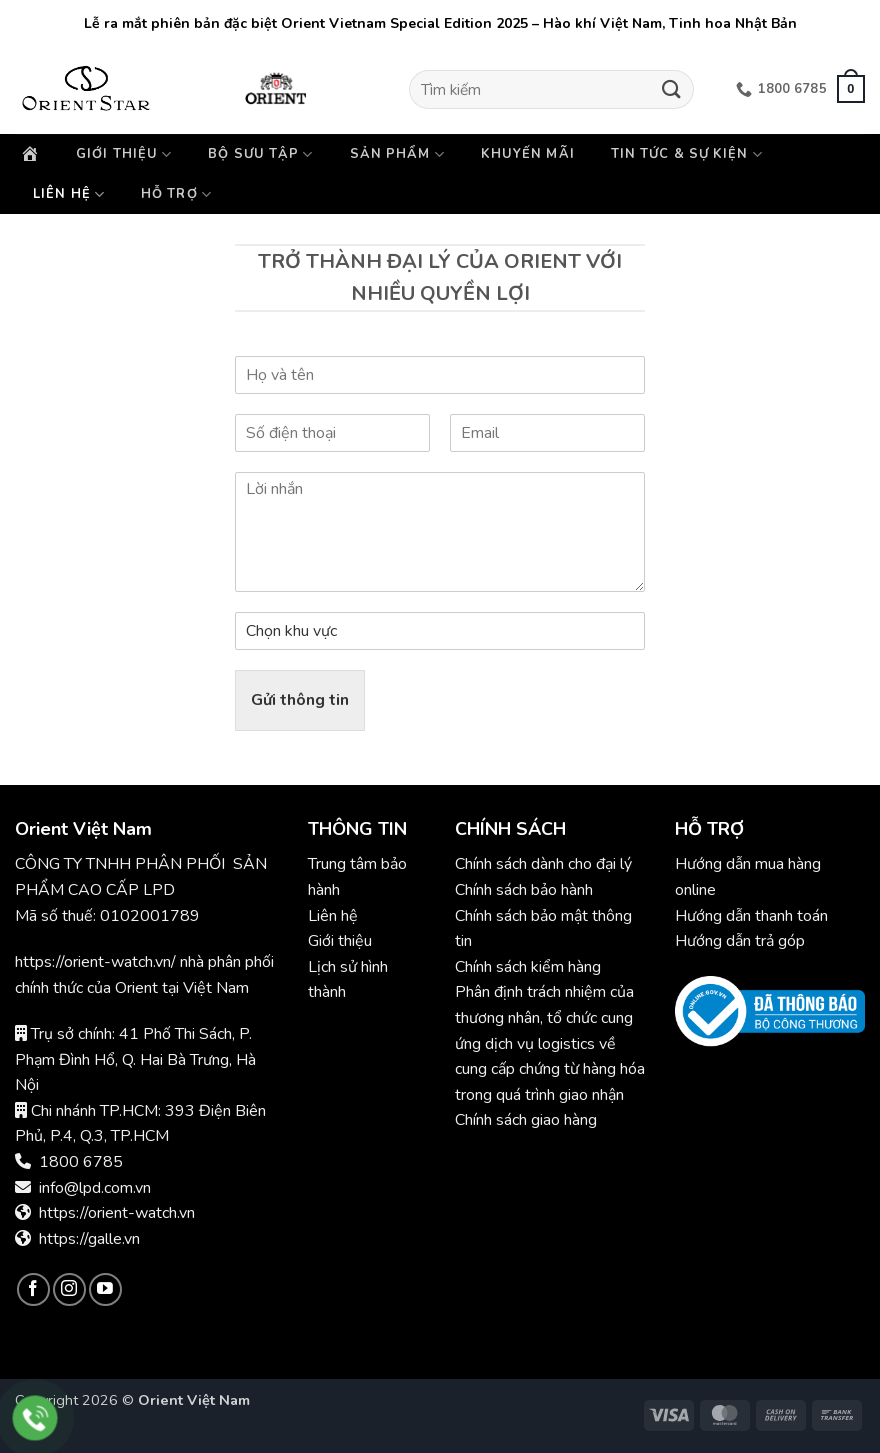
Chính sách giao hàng (526, 1120)
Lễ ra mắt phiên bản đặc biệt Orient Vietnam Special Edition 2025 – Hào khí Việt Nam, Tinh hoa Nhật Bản (440, 23)
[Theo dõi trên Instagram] (69, 1289)
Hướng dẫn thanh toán (751, 916)
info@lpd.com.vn (95, 1188)
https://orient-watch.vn (117, 1213)
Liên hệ (69, 194)
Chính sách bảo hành (526, 890)
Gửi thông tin (300, 700)
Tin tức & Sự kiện (687, 154)
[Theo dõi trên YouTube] (105, 1289)
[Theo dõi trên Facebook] (33, 1289)
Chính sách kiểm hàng (528, 967)
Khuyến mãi (528, 154)
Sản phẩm (397, 154)
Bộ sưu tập (260, 154)
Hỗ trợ (176, 194)
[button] (851, 89)
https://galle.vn (89, 1239)
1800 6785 (81, 1162)
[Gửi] (671, 89)
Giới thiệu (124, 154)
